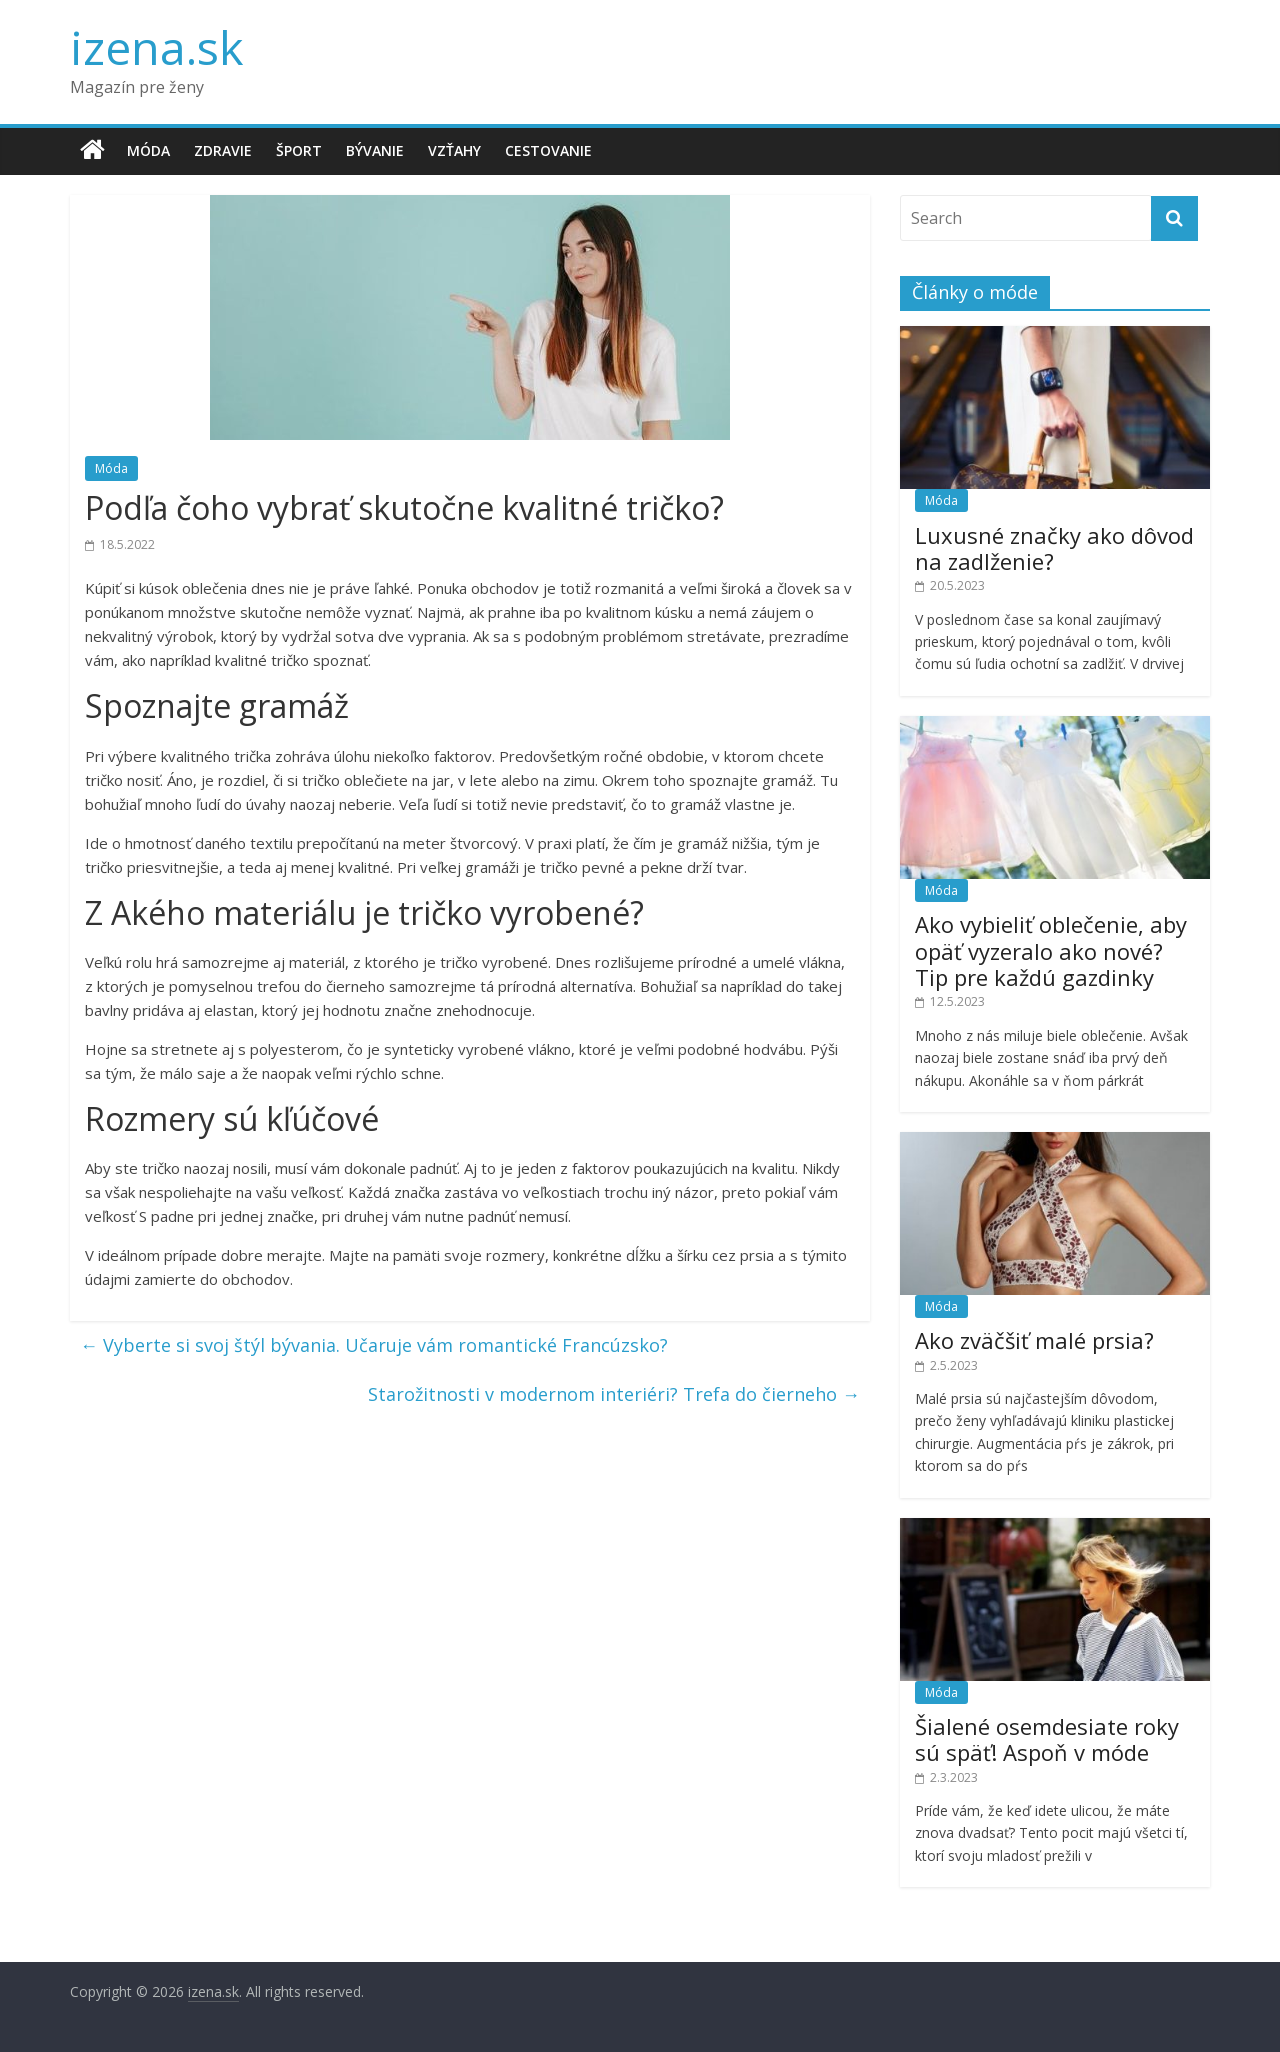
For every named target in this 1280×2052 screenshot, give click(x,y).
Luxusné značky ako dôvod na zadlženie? (1054, 548)
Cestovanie (548, 150)
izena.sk (156, 47)
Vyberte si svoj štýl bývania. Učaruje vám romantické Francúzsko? (374, 1345)
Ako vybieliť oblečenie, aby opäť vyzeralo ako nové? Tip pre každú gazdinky (1051, 950)
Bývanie (375, 150)
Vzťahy (454, 150)
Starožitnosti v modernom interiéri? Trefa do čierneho (614, 1394)
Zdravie (223, 150)
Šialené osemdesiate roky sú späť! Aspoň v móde (1047, 1739)
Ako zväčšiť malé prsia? (1034, 1340)
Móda (148, 150)
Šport (299, 150)
